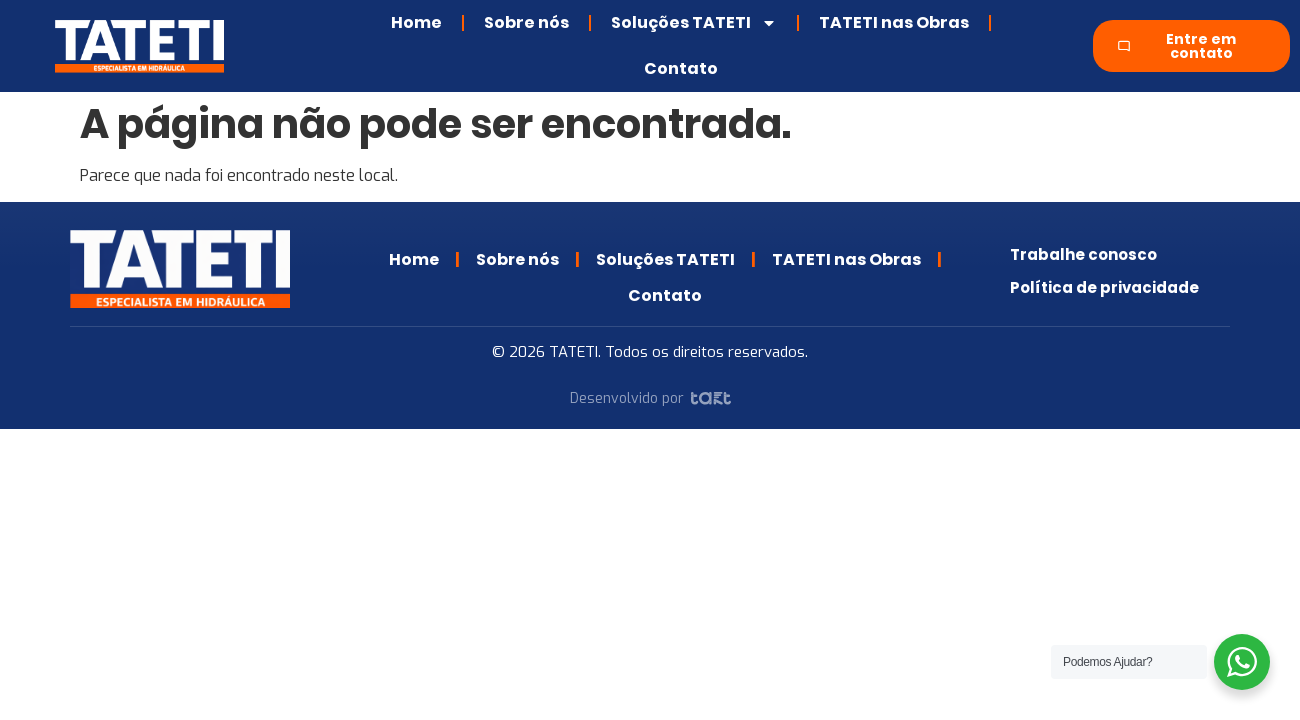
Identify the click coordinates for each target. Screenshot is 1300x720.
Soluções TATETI (694, 23)
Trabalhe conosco (1083, 249)
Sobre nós (526, 22)
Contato (681, 68)
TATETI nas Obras (894, 22)
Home (416, 22)
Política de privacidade (1104, 281)
